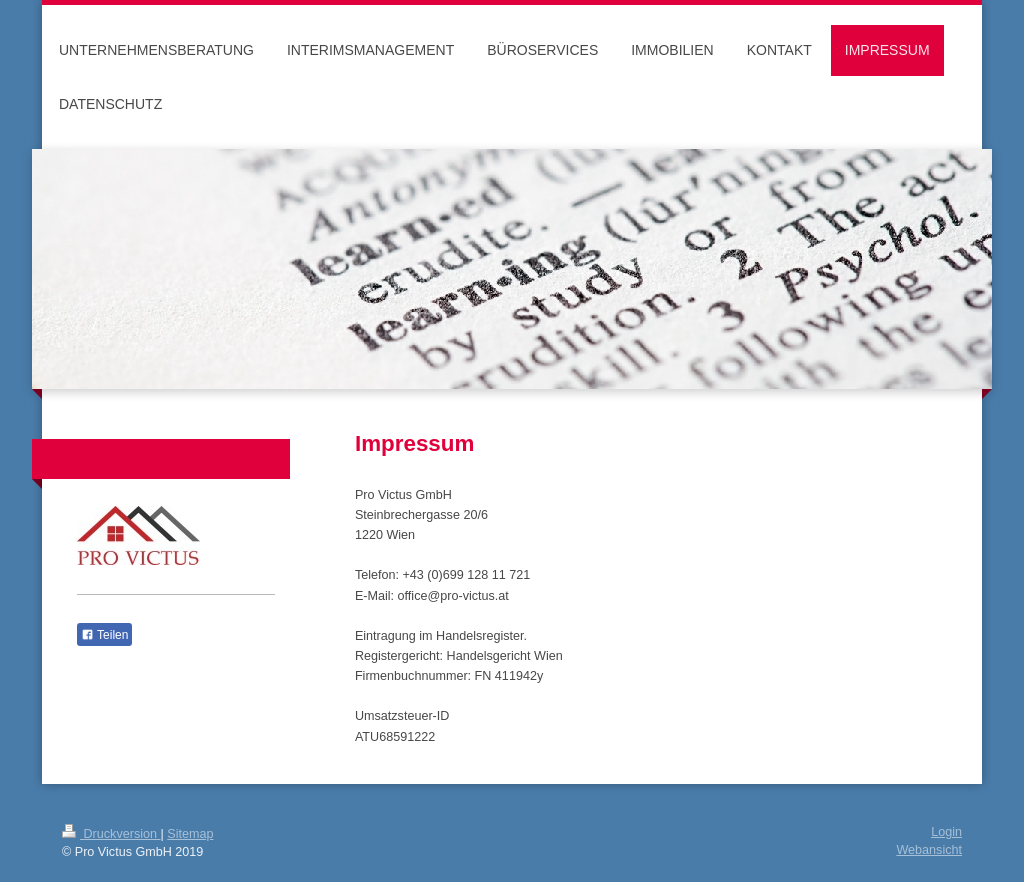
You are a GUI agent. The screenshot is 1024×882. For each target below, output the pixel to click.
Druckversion (111, 834)
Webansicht (929, 850)
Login (946, 832)
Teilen (104, 635)
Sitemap (190, 834)
